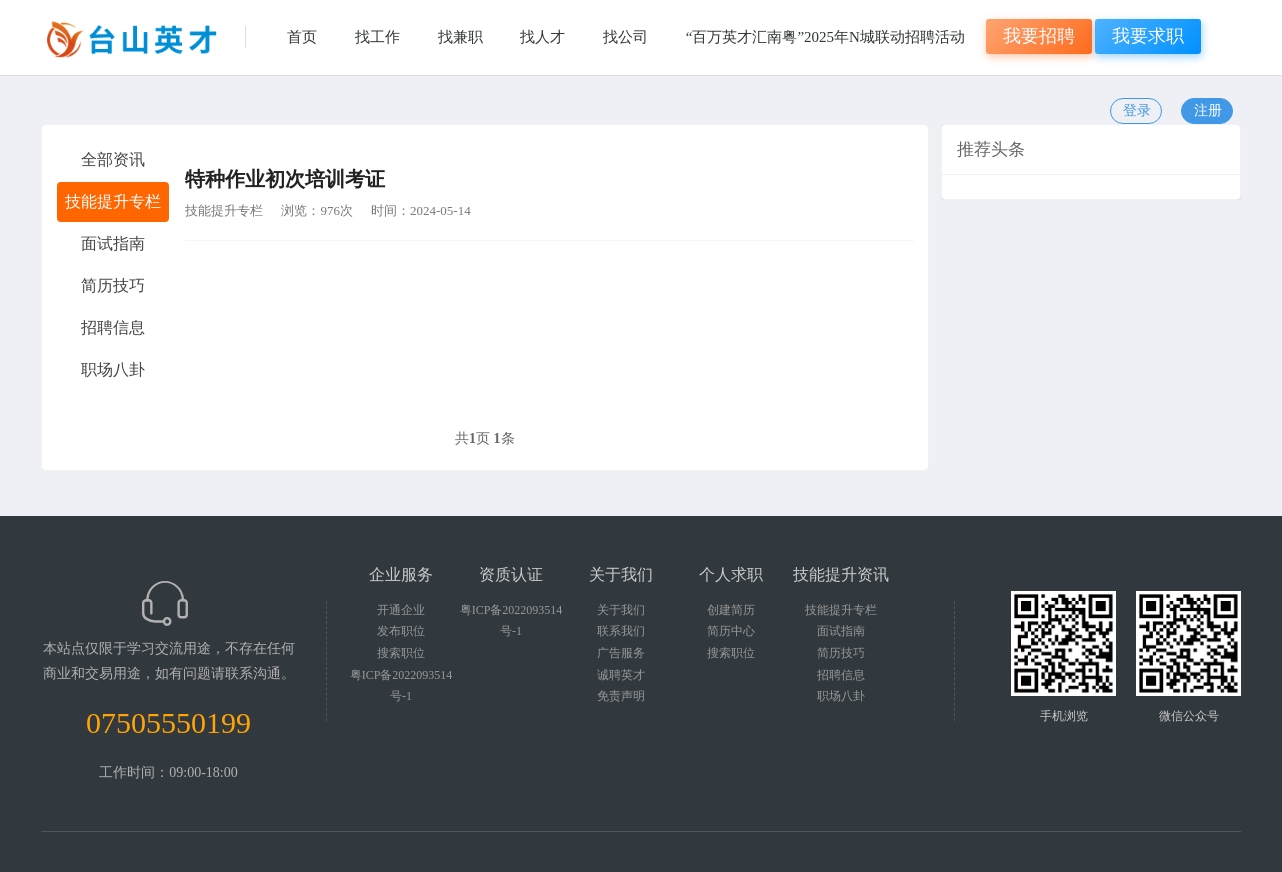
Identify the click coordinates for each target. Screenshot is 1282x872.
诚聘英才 (621, 675)
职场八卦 (841, 696)
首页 (302, 37)
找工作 (377, 37)
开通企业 (401, 610)
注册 (1208, 110)
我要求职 (1148, 36)
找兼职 (460, 37)
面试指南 (841, 631)
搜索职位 (401, 653)
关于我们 (621, 610)
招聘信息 (841, 675)
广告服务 (621, 653)
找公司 (625, 37)
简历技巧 (841, 653)
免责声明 (621, 696)
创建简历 (731, 610)
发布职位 (401, 631)
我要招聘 (1039, 36)
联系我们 (621, 631)
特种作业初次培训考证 (285, 179)
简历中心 (731, 631)
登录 (1137, 110)
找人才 (542, 37)
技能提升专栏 (224, 210)
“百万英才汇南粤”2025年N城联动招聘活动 (825, 37)
